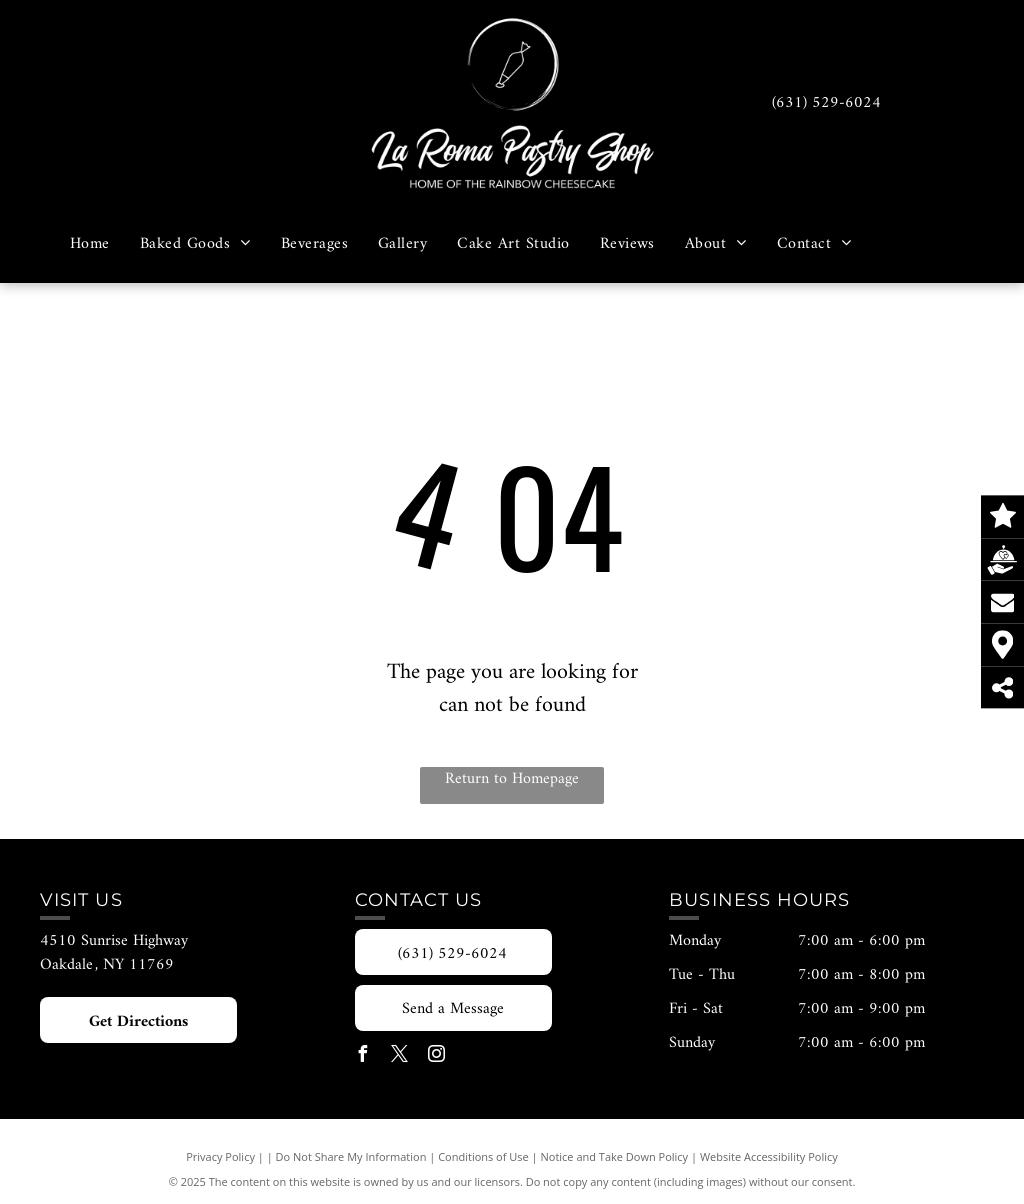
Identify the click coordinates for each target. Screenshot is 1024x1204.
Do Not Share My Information (351, 1156)
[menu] (980, 141)
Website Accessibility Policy (769, 1156)
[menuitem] (90, 243)
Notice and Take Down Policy (615, 1156)
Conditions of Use (483, 1156)
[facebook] (363, 1056)
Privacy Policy (220, 1156)
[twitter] (400, 1056)
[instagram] (437, 1056)
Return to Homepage (512, 780)
